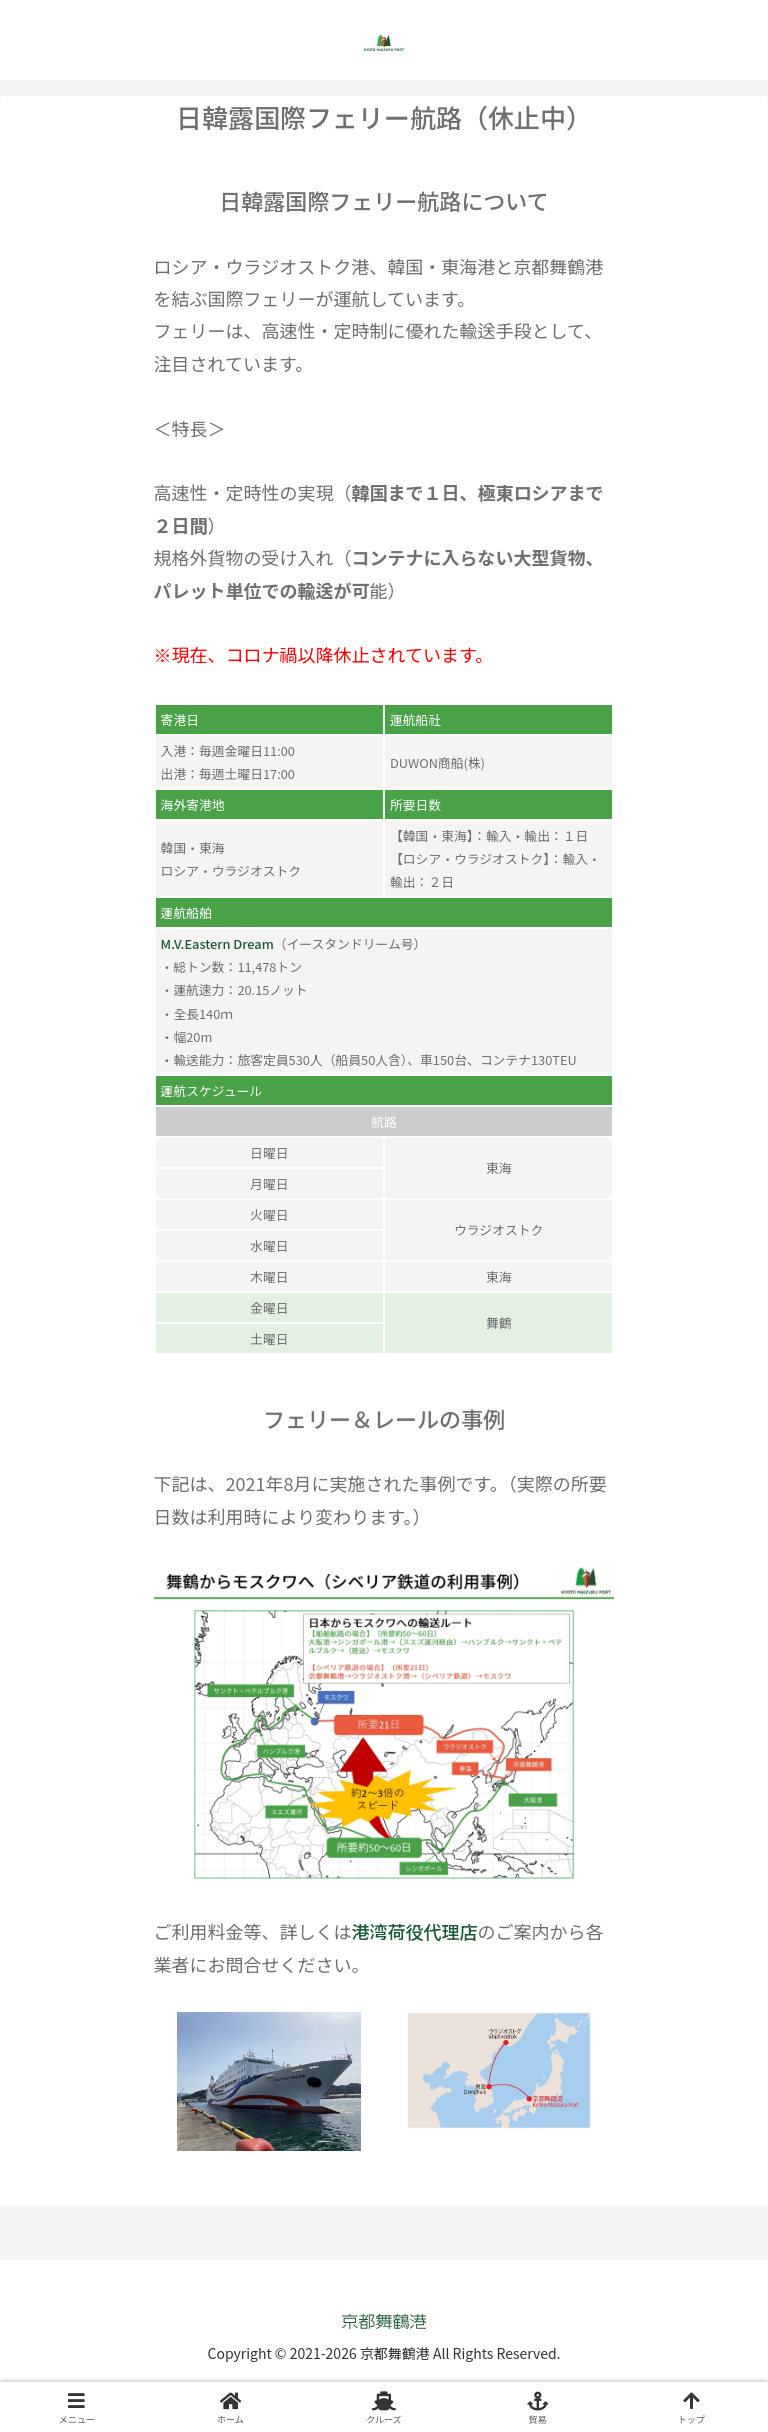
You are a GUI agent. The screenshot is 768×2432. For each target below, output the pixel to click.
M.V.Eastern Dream (217, 943)
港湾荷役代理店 (415, 1931)
